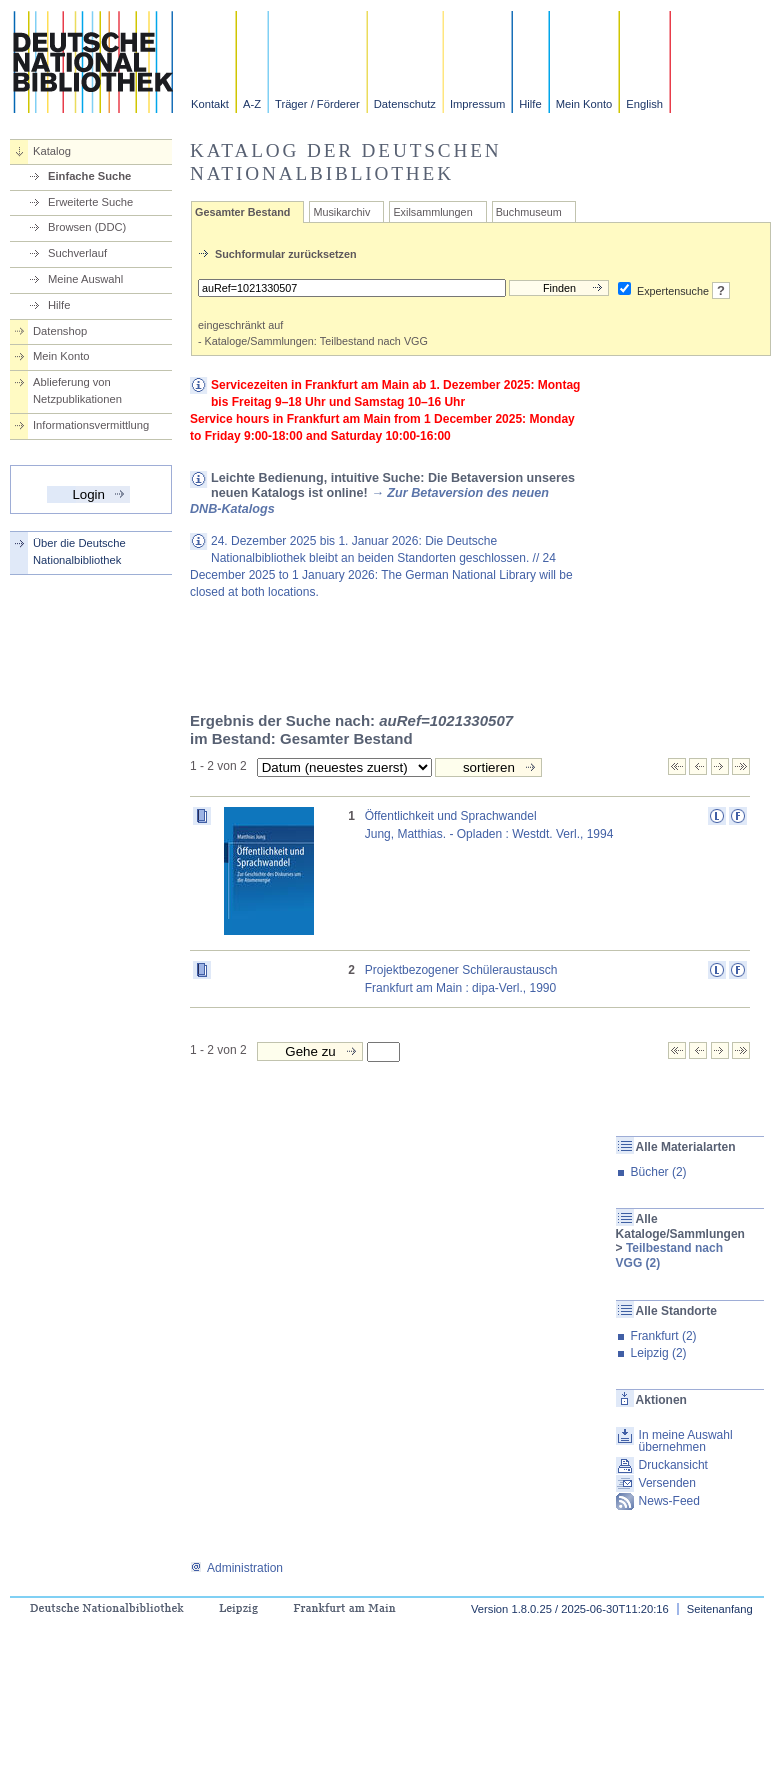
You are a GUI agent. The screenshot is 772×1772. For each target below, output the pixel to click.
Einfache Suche (89, 176)
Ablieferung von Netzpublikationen (77, 390)
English (644, 104)
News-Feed (669, 1501)
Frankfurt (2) (664, 1336)
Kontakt (210, 104)
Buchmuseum (529, 212)
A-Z (252, 104)
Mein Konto (584, 104)
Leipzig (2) (659, 1353)
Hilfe (530, 104)
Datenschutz (405, 104)
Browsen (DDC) (87, 227)
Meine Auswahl (85, 279)
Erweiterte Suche (90, 202)
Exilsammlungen (432, 212)
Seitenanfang (720, 1609)
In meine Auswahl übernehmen (686, 1441)
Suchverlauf (77, 253)
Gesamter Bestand (242, 212)
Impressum (477, 104)
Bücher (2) (659, 1172)
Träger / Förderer (317, 104)
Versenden (667, 1483)
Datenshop (60, 331)
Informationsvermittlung (91, 425)
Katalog (52, 151)
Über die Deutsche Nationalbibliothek (79, 551)
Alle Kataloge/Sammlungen (680, 1226)
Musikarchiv (341, 212)
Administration (236, 1568)
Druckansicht (673, 1465)
